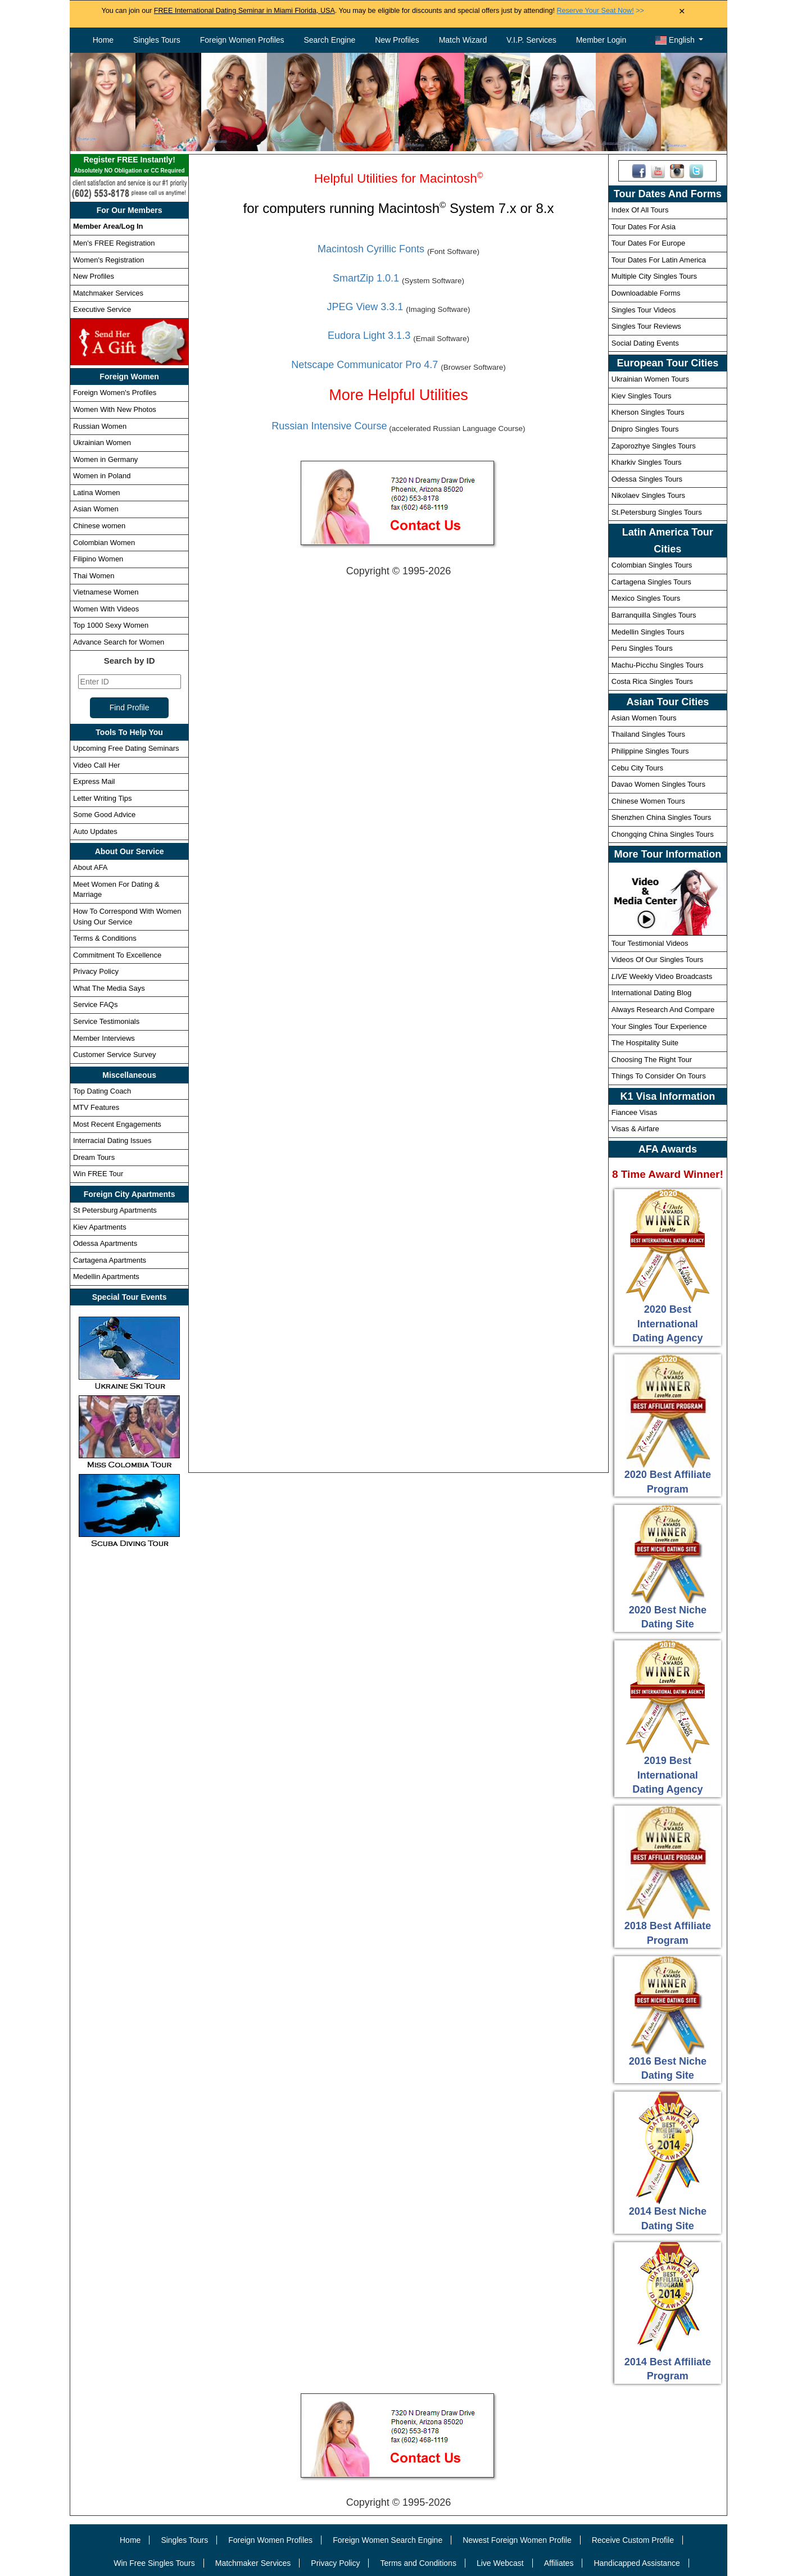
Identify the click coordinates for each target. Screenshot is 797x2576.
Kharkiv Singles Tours (647, 462)
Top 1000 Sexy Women (110, 625)
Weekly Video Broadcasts (662, 976)
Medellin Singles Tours (648, 632)
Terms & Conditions (105, 938)
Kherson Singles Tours (648, 412)
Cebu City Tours (637, 768)
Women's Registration (108, 260)
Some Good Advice (104, 814)
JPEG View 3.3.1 (365, 306)
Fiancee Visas (634, 1112)
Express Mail (94, 781)
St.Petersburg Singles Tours (657, 512)
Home (103, 39)
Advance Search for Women (118, 642)
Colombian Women (104, 542)
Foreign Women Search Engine (387, 2540)
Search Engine (329, 39)
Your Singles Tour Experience (659, 1026)
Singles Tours (156, 39)
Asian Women (96, 509)
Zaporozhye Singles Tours (654, 446)
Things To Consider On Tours (659, 1076)
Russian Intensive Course (329, 426)
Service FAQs (95, 1004)
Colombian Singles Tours (652, 565)
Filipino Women (98, 559)
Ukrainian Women (102, 442)
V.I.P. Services (531, 39)
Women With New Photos (114, 409)
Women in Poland (101, 475)
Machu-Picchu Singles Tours (658, 665)
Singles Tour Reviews (646, 326)
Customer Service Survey (114, 1054)
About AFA (90, 867)
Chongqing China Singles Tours (663, 834)
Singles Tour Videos (644, 310)
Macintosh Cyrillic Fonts (371, 249)
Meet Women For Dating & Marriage (116, 889)
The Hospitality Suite (645, 1042)
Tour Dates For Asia (644, 227)
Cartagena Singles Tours (651, 582)
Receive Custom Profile (633, 2540)
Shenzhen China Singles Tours (662, 817)
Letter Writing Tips (102, 798)
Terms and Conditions (418, 2563)
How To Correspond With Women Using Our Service (127, 916)
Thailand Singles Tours (648, 734)
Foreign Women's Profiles (114, 392)
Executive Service (102, 309)
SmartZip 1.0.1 (366, 278)
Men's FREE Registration (114, 243)
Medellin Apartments (106, 1276)
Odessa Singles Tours (647, 479)
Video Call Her (96, 765)
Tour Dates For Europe (649, 243)
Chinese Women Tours (648, 801)
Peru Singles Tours (642, 648)
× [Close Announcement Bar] (682, 11)
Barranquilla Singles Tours (654, 615)
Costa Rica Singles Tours (652, 681)
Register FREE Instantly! (129, 165)
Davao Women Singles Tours (658, 784)
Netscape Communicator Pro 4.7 (364, 364)
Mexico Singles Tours (646, 598)
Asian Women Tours (644, 718)
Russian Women (99, 426)
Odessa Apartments (105, 1243)
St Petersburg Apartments (115, 1210)
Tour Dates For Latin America (659, 260)
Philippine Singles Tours (650, 751)
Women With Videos (106, 609)
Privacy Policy (96, 971)
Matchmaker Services (108, 293)
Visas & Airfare (635, 1128)
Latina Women (96, 492)
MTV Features (96, 1107)
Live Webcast (500, 2563)
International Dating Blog (651, 992)
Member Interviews (104, 1038)
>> (600, 11)
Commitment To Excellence (117, 955)
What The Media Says (109, 988)
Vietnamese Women (106, 592)
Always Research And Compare (663, 1009)
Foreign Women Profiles (242, 39)
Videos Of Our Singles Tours (658, 959)
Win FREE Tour (98, 1173)
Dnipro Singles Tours (645, 429)
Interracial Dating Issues (112, 1140)
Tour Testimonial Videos (650, 943)
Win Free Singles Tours (154, 2563)
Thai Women (93, 576)
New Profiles (397, 39)
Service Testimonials (106, 1021)
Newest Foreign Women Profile (517, 2540)
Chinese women (99, 525)
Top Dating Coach (102, 1091)
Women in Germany (105, 459)
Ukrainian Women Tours (650, 379)
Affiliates (559, 2563)
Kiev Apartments (99, 1227)
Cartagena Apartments (109, 1260)
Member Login (601, 39)
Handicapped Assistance (637, 2563)
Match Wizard (463, 39)
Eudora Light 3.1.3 (369, 335)
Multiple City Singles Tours (654, 276)
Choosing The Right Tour (652, 1059)
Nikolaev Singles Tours (648, 495)
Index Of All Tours (640, 210)
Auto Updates (95, 831)
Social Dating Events (645, 343)
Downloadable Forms (646, 293)
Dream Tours (94, 1157)
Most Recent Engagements (117, 1124)
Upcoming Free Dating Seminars (126, 748)
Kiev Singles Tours (642, 396)
